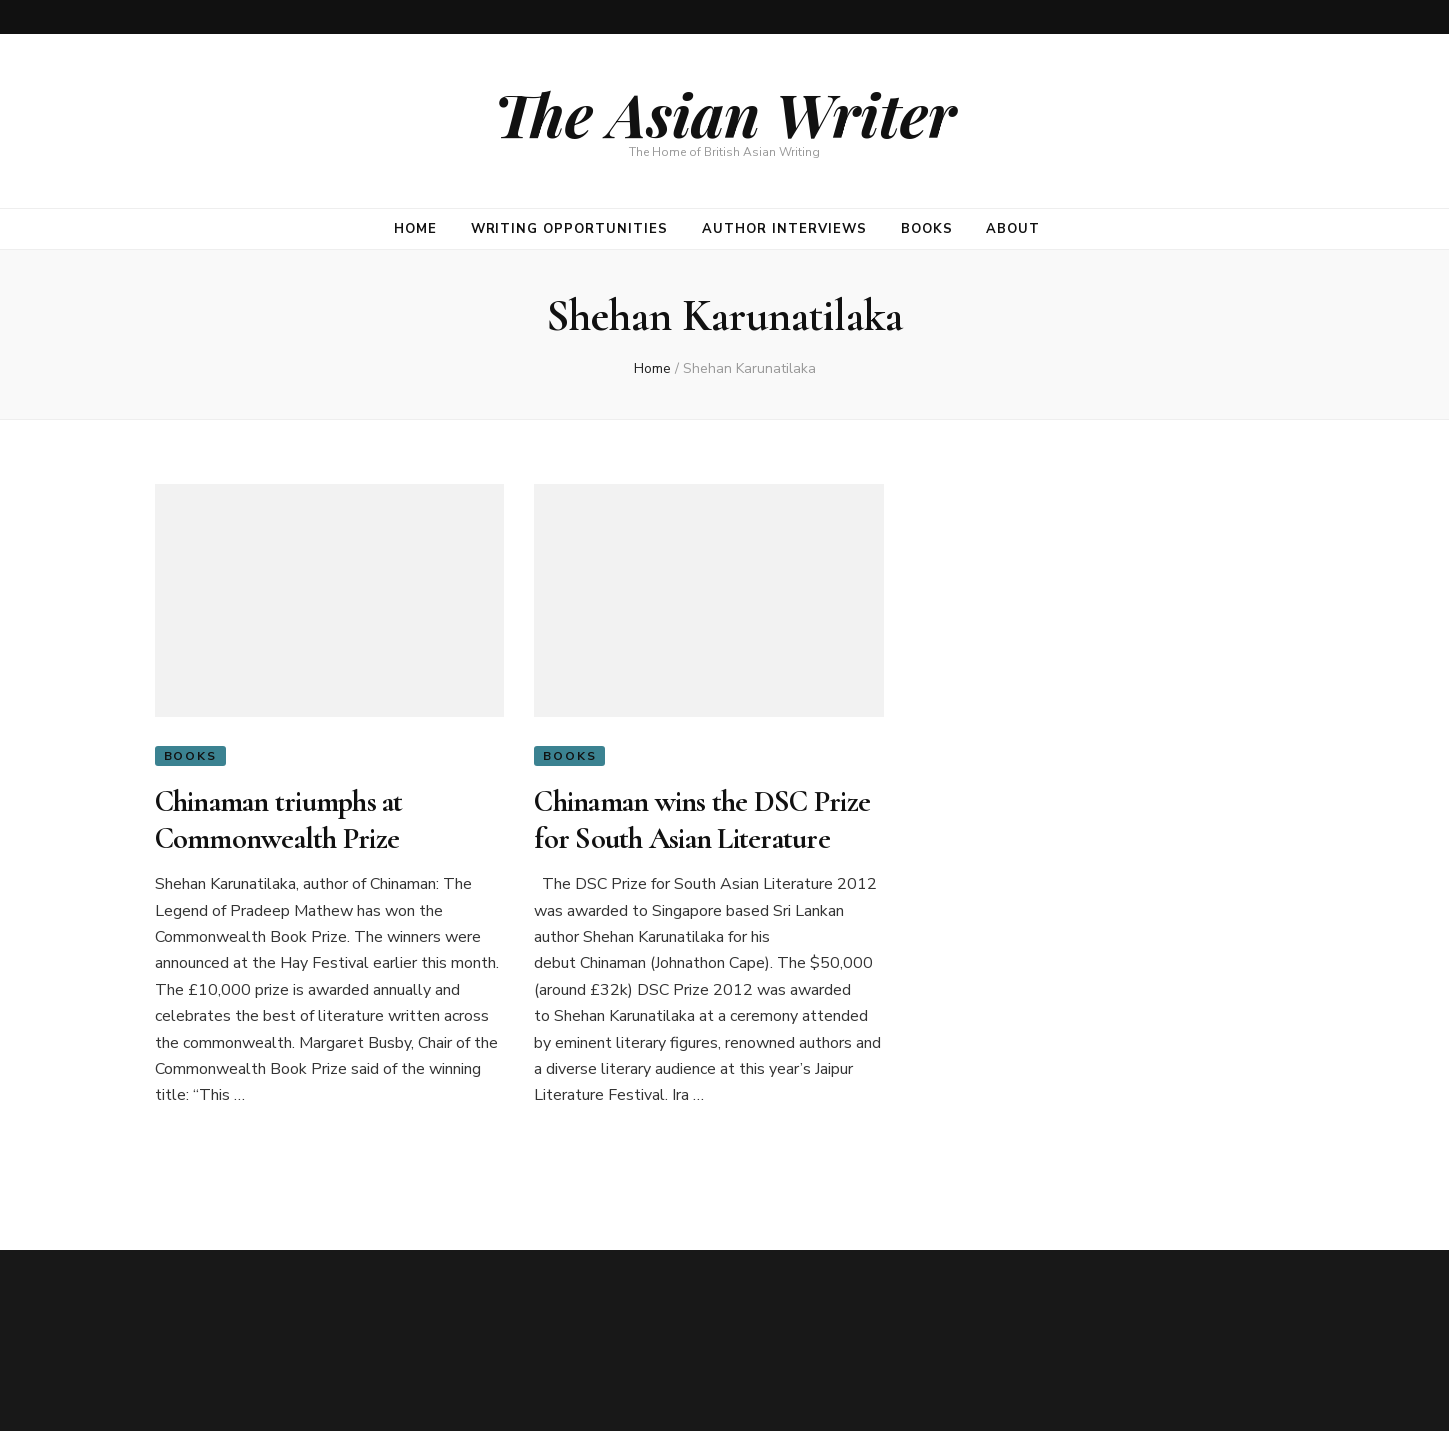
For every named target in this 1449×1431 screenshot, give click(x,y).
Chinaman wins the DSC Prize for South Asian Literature (702, 819)
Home (415, 229)
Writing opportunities (569, 229)
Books (927, 229)
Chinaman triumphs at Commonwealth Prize (279, 819)
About (1013, 229)
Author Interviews (784, 229)
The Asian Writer (725, 113)
